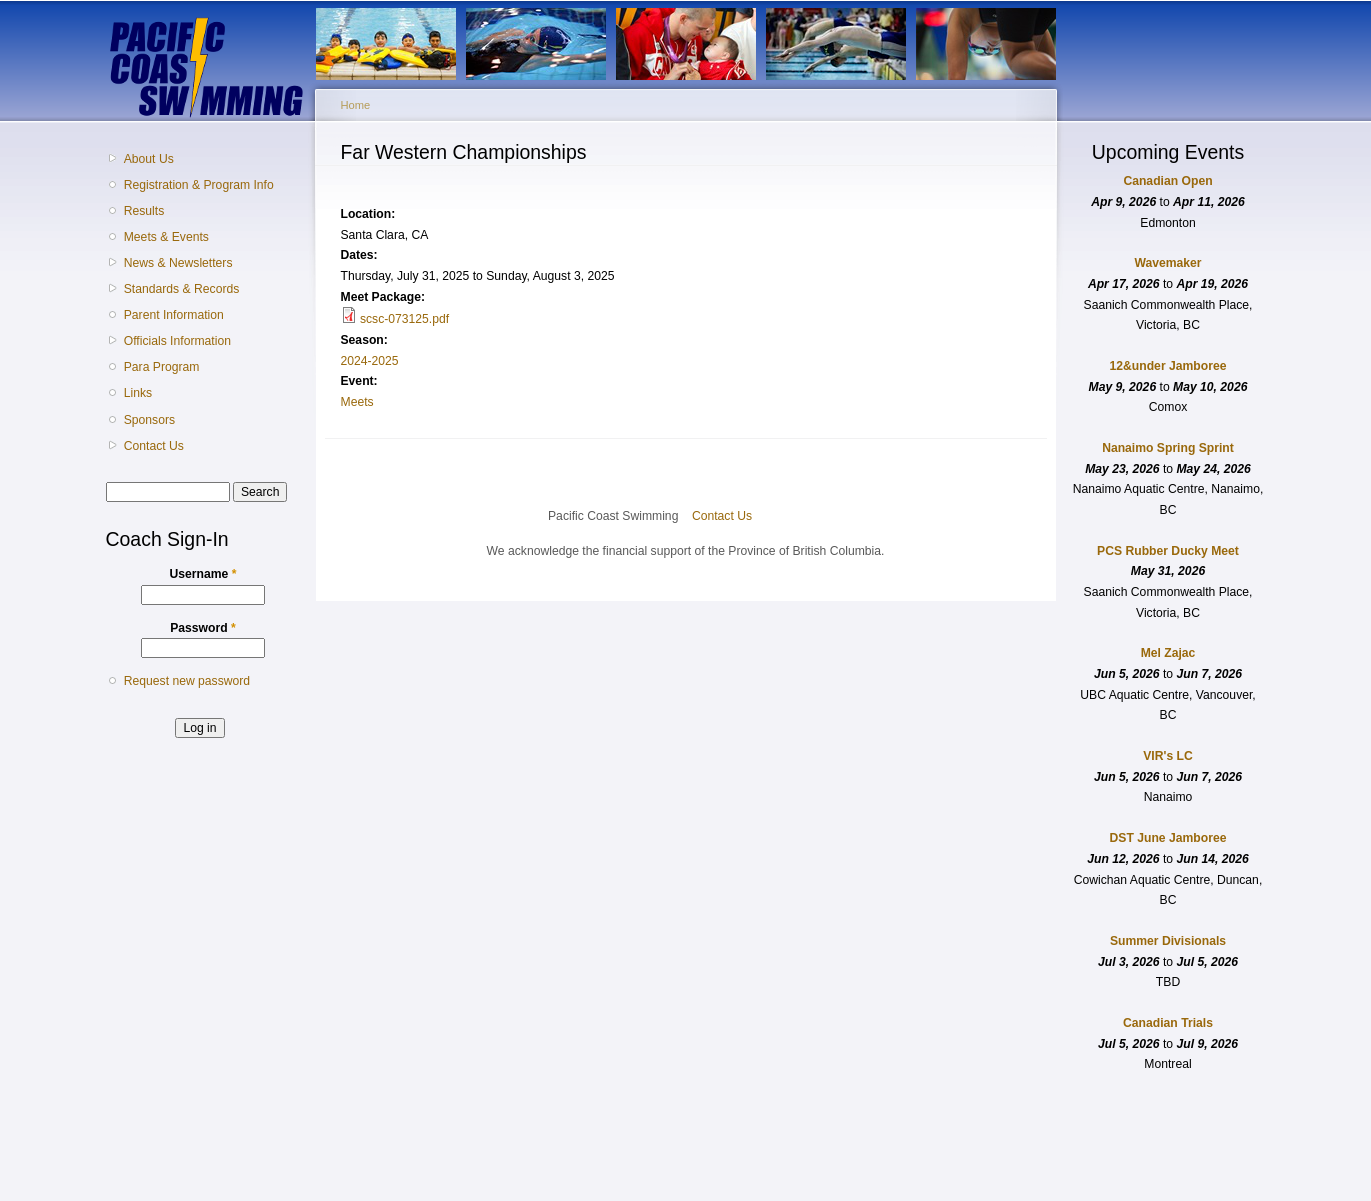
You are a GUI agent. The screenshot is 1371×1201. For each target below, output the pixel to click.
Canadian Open (1167, 181)
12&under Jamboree (1168, 366)
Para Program (162, 367)
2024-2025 (370, 361)
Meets (357, 402)
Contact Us (154, 446)
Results (144, 211)
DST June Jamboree (1168, 838)
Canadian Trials (1168, 1023)
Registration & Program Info (199, 185)
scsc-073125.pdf (404, 319)
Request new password (187, 681)
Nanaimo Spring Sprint (1168, 448)
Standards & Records (182, 289)
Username (203, 574)
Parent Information (174, 315)
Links (138, 393)
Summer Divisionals (1168, 941)
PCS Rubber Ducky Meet (1168, 551)
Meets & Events (166, 237)
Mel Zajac (1168, 653)
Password (203, 628)
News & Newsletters (178, 263)
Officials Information (177, 341)
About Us (149, 159)
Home (356, 105)
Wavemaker (1167, 263)
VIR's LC (1168, 756)
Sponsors (149, 420)
